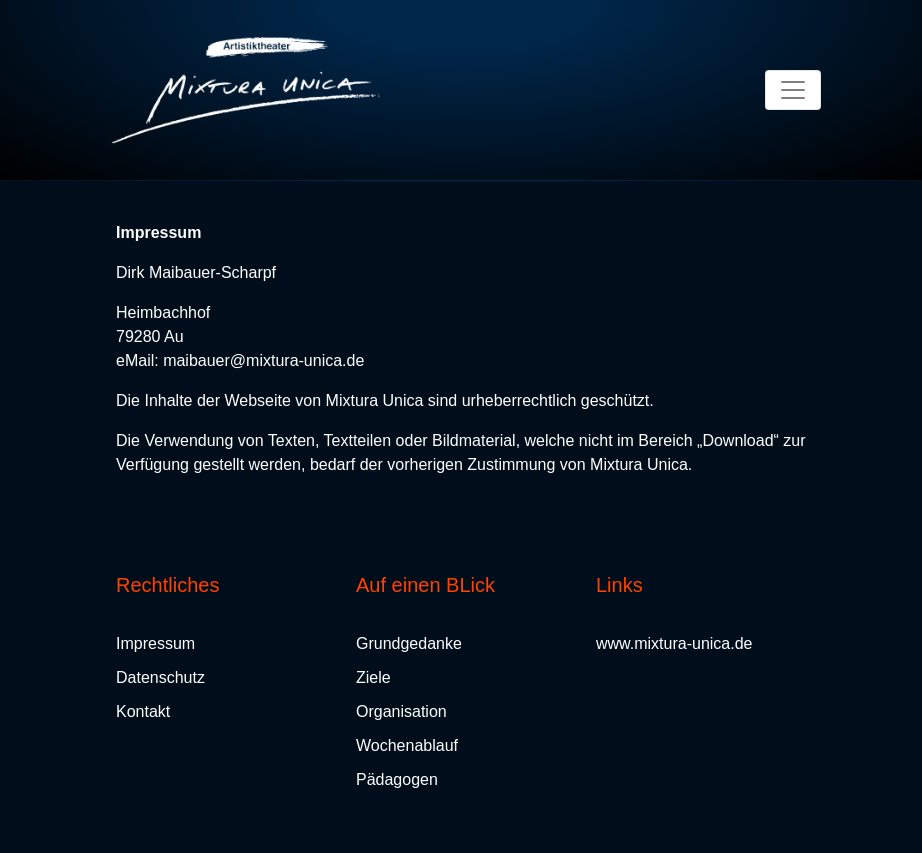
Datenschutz (160, 677)
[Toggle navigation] (793, 90)
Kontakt (143, 711)
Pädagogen (397, 779)
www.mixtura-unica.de (674, 643)
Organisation (401, 711)
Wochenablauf (407, 745)
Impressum (155, 643)
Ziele (373, 677)
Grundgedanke (409, 643)
